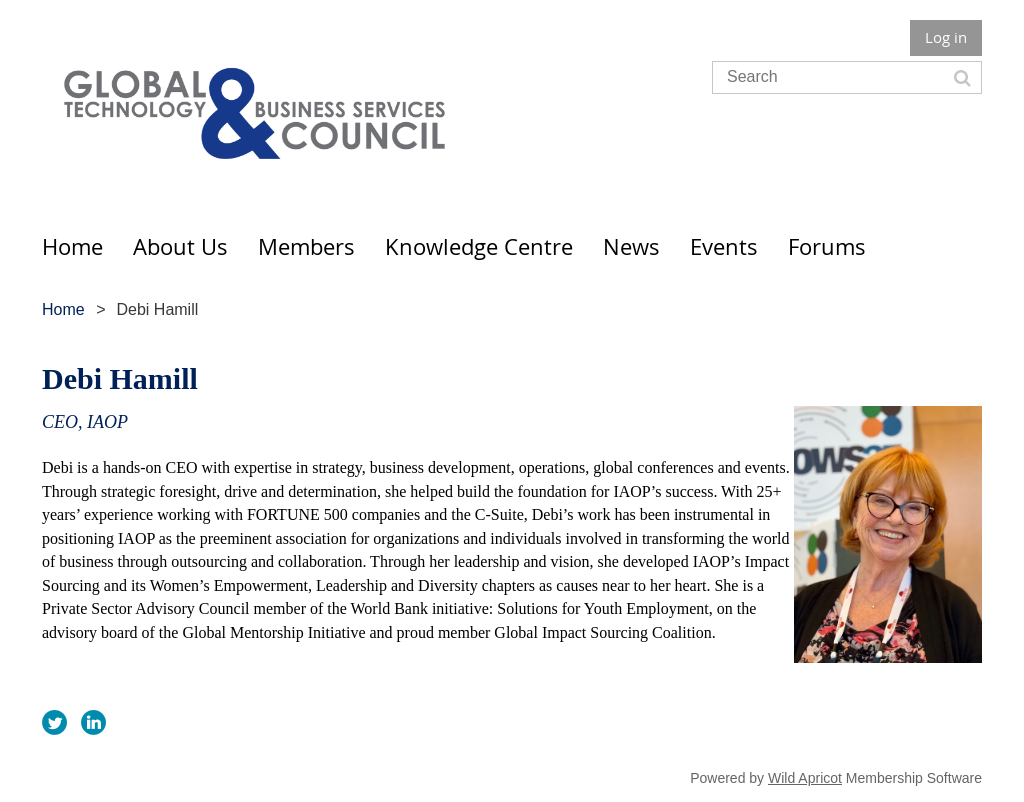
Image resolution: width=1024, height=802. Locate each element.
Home (63, 309)
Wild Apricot (805, 778)
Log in (946, 37)
